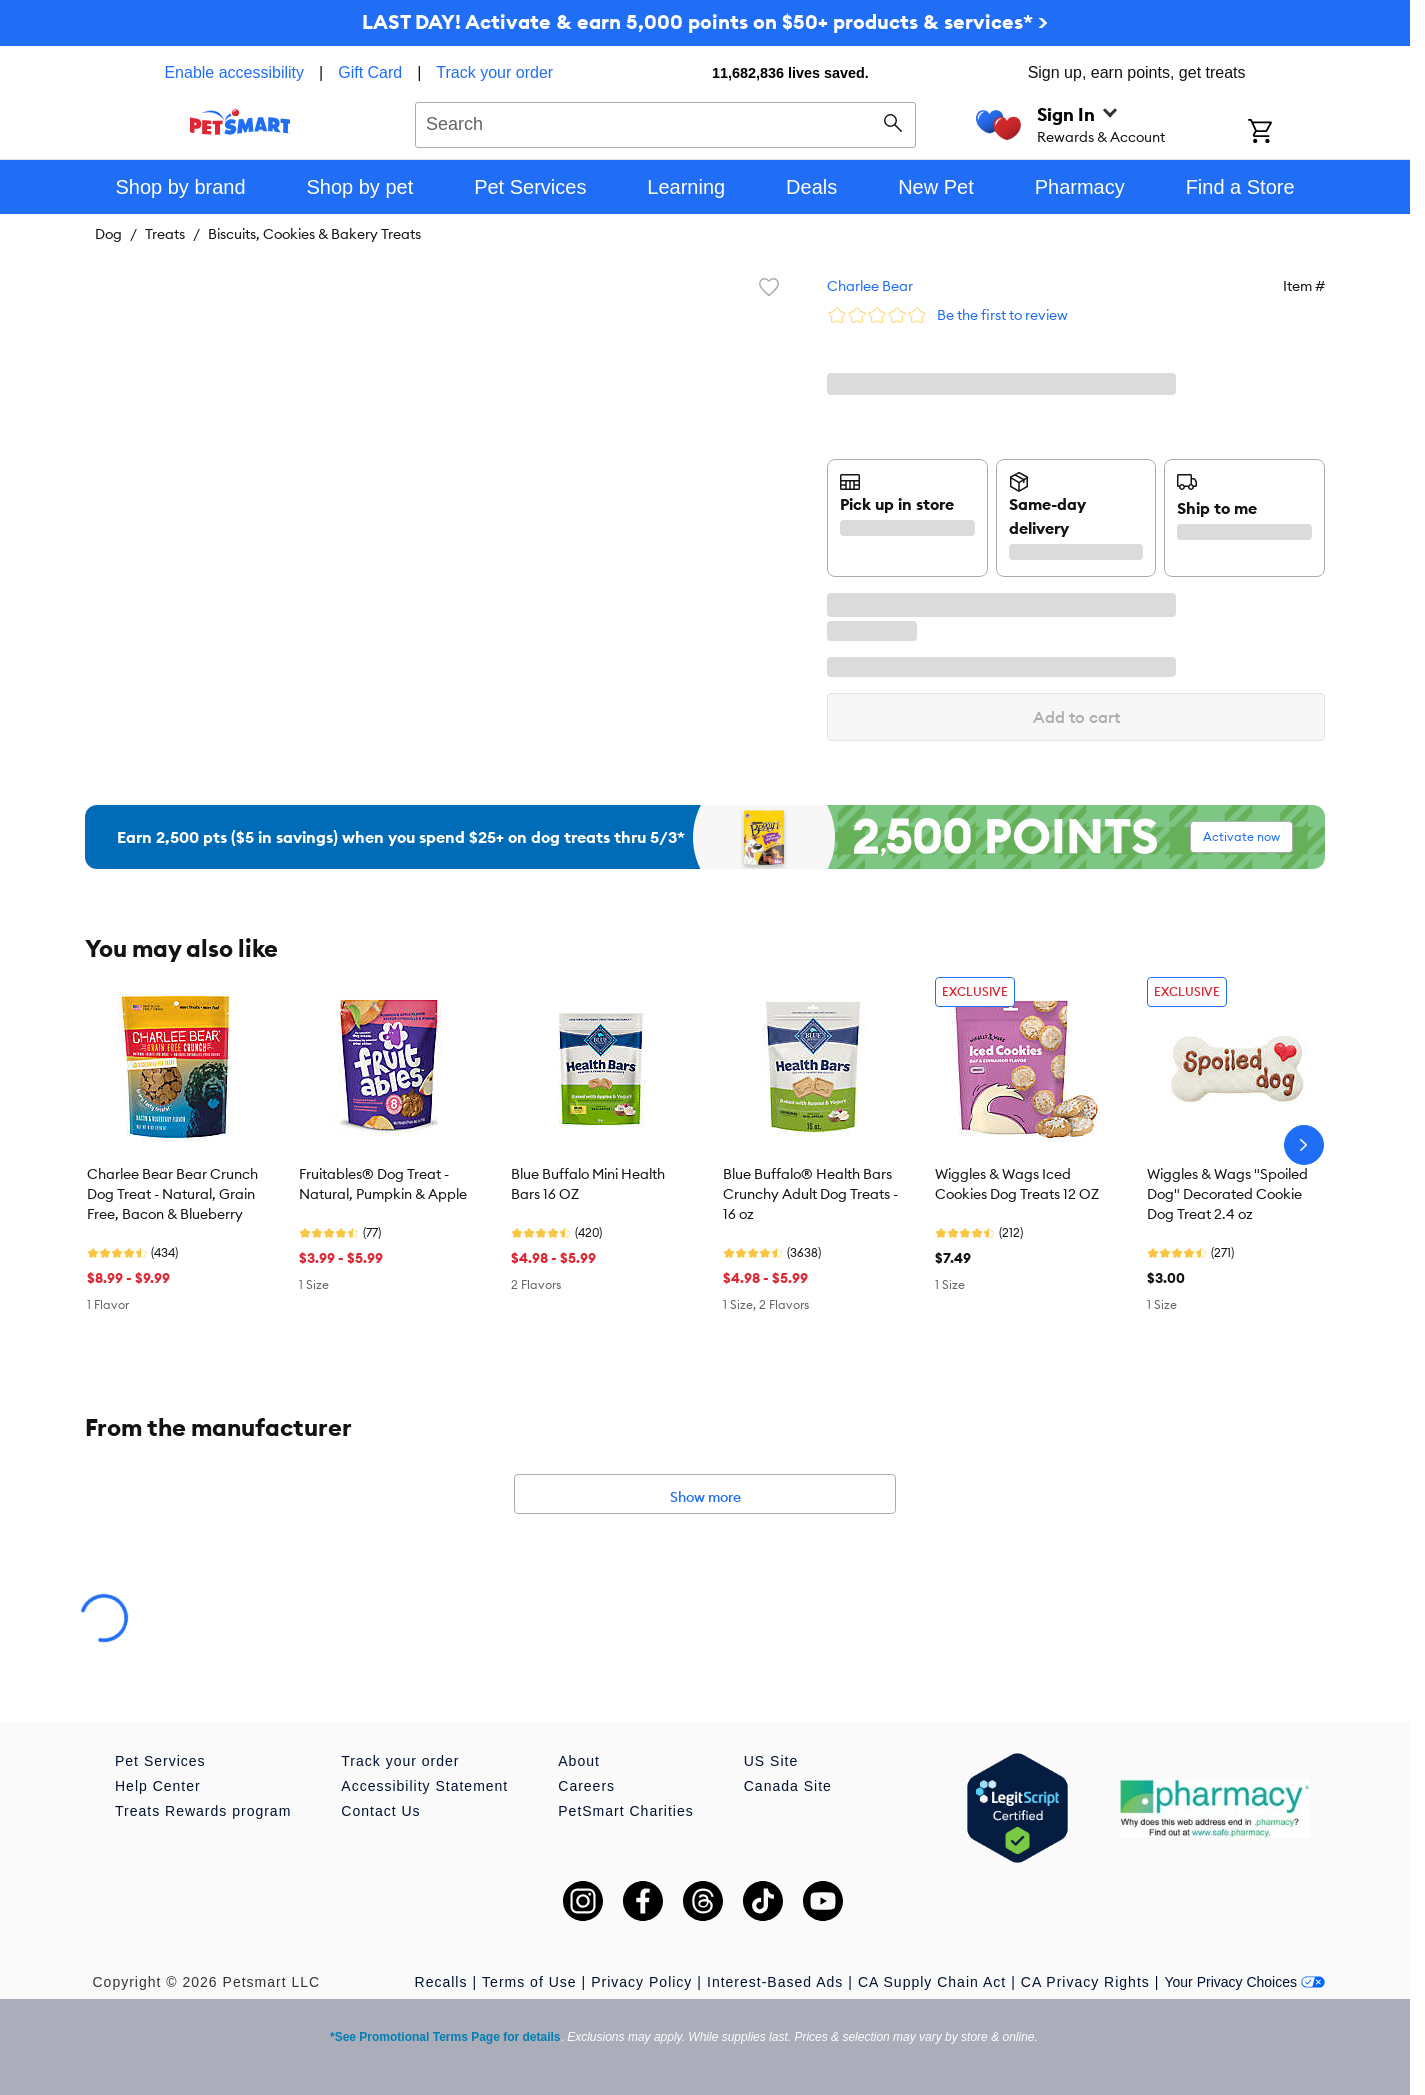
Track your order (494, 72)
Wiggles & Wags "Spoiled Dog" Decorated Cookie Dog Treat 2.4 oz (1227, 1194)
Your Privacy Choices (1244, 1982)
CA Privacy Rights (1085, 1982)
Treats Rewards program (203, 1811)
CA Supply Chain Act (932, 1982)
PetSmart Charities (625, 1811)
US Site (771, 1761)
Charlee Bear (870, 286)
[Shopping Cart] (1286, 133)
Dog (108, 234)
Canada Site (788, 1786)
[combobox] (665, 122)
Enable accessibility (234, 72)
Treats (165, 234)
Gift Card (370, 72)
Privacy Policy (641, 1982)
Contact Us (380, 1811)
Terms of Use (529, 1982)
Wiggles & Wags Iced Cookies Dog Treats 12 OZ (1017, 1184)
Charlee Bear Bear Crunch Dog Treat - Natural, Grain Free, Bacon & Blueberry (172, 1194)
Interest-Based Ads (775, 1982)
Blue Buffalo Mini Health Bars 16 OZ (588, 1184)
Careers (586, 1786)
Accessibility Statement (424, 1786)
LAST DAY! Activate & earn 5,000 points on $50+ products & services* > (705, 21)
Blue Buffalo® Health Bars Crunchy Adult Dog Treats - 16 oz (810, 1194)
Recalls (441, 1982)
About (579, 1761)
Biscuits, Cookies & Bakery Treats (314, 234)
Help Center (158, 1786)
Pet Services (160, 1761)
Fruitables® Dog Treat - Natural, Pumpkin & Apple (383, 1184)
